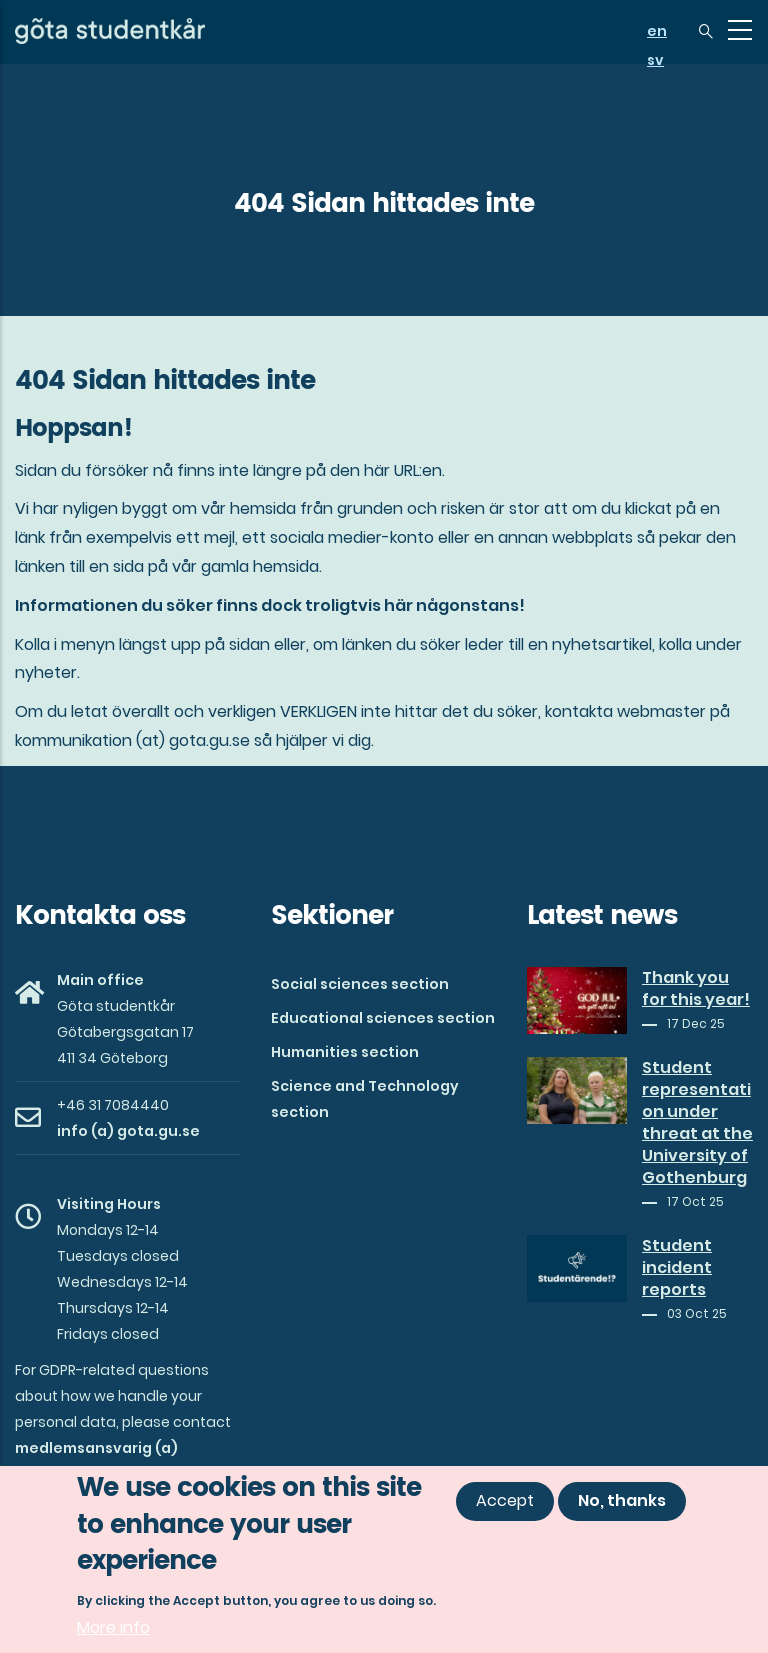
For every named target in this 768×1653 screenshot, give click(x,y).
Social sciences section (360, 984)
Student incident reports (677, 1268)
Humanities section (345, 1052)
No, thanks (622, 1501)
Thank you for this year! (696, 989)
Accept (505, 1501)
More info (113, 1628)
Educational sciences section (383, 1018)
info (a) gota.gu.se (128, 1131)
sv (655, 60)
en (657, 31)
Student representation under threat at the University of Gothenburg (697, 1123)
